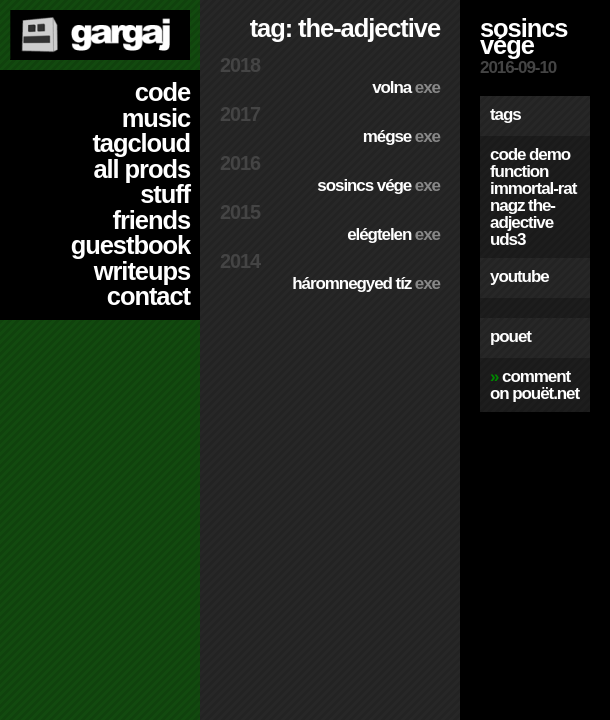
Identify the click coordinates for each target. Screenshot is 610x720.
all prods (141, 169)
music (156, 118)
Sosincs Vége (378, 185)
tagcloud (141, 143)
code (162, 92)
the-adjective (522, 214)
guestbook (130, 245)
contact (148, 296)
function (519, 171)
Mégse (401, 136)
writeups (142, 271)
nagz (507, 205)
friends (151, 220)
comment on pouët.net (534, 385)
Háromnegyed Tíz (366, 283)
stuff (165, 194)
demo (549, 154)
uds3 (507, 239)
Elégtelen (393, 234)
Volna (406, 87)
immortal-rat (533, 188)
